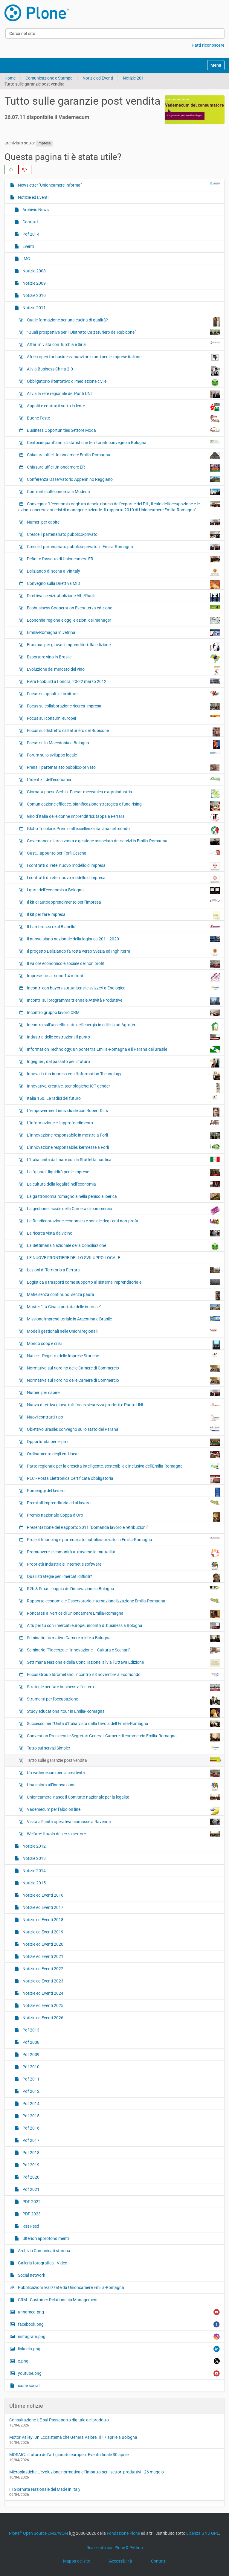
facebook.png (118, 2324)
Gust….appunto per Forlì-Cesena (123, 852)
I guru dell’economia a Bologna (123, 890)
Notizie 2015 (34, 1882)
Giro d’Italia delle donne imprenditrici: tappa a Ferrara (123, 817)
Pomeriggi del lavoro (123, 1492)
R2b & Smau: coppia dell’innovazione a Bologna (123, 1588)
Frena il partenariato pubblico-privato (123, 767)
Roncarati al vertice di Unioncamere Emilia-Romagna (123, 1614)
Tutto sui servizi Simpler (123, 1747)
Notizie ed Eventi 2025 (42, 2005)
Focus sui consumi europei (123, 718)
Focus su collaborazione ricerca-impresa (123, 706)
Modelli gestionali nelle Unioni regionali (123, 1331)
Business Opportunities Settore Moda (123, 430)
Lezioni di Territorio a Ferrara (123, 1270)
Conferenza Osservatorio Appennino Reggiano (123, 479)
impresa (44, 143)
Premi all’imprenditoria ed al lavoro (123, 1502)
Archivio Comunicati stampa (43, 2250)
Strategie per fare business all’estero (123, 1687)
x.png (118, 2361)
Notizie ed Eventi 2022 (42, 1968)
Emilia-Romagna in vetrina (123, 632)
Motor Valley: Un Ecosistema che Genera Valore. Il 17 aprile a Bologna (73, 2437)
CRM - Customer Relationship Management (57, 2299)
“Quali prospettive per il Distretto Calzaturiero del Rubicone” (123, 332)
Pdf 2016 (30, 2128)
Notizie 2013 (34, 1858)
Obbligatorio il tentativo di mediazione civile (123, 382)
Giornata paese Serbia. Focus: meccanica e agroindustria (123, 793)
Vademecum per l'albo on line (123, 1810)
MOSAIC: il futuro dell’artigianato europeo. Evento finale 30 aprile (69, 2454)
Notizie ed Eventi (98, 78)
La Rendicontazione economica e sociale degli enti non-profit (123, 1221)
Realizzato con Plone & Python (114, 2547)
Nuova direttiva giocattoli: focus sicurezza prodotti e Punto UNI (123, 1404)
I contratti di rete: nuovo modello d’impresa (123, 866)
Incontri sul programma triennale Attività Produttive (123, 1001)
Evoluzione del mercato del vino (123, 670)
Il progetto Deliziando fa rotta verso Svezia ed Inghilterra (123, 952)
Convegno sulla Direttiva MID (123, 584)
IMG (26, 258)
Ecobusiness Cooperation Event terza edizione (123, 607)
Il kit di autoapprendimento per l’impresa (123, 902)
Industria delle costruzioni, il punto (123, 1037)
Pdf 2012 (30, 2091)
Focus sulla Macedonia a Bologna (123, 744)
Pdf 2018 (30, 2152)
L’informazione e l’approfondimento (123, 1122)
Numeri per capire (123, 522)
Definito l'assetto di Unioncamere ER (123, 559)
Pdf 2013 (30, 2030)
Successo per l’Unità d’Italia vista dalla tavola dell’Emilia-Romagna (123, 1724)
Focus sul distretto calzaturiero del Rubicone (123, 731)
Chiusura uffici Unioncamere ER (123, 468)
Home (10, 78)
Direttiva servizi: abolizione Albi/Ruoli (123, 597)
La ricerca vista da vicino (123, 1233)
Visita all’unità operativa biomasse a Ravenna (123, 1822)
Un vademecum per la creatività (123, 1773)
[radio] (10, 169)
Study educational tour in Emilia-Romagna (123, 1712)
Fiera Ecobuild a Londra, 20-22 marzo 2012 (123, 681)
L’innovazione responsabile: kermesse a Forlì (123, 1147)
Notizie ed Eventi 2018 (42, 1919)
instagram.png (118, 2337)
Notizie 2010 (34, 295)
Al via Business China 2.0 (123, 370)
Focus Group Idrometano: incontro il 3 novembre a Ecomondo (123, 1674)
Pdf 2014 (30, 234)
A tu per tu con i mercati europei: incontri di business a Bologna (123, 1625)
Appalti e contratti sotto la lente (123, 407)
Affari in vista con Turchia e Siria (123, 344)
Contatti (30, 221)
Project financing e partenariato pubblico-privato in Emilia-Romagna (123, 1539)
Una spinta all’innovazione (123, 1786)
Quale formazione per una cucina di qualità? (123, 321)
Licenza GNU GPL (202, 2533)
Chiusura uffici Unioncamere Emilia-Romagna (123, 455)
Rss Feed (30, 2226)
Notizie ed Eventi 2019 (42, 1932)
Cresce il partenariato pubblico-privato (123, 534)
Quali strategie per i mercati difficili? (123, 1577)
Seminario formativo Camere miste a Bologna (123, 1638)
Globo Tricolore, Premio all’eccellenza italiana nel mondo (123, 830)
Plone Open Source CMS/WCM (38, 2533)
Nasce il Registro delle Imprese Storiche (123, 1355)
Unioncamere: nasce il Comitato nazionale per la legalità (123, 1797)
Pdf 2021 (30, 2189)
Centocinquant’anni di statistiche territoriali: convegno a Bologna (123, 442)
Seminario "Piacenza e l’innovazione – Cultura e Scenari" (123, 1650)
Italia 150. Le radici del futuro (123, 1098)
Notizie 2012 (34, 1846)
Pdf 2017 (30, 2140)
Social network (31, 2275)
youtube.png (118, 2373)
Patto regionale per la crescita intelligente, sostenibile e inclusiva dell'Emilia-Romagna (123, 1466)
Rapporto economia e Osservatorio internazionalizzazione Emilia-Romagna (123, 1600)
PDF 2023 (31, 2214)
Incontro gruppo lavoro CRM (123, 1012)
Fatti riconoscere (208, 45)
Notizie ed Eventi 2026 (42, 2017)
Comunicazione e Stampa (49, 78)
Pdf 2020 (30, 2177)
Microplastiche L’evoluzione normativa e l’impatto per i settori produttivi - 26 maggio (86, 2472)
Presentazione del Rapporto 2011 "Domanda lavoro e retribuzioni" (87, 1527)
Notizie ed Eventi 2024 (42, 1993)
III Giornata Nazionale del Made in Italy (44, 2489)
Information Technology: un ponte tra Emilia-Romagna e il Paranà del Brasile (123, 1049)
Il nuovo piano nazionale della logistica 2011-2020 (123, 939)
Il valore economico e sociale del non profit (123, 964)
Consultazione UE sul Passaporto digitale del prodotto (59, 2420)
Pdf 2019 (30, 2164)
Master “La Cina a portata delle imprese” (123, 1307)
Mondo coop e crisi (123, 1344)
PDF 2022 (31, 2201)
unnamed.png (118, 2312)
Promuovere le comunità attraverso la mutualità (123, 1553)
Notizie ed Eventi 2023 (42, 1981)
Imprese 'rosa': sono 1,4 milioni (123, 977)
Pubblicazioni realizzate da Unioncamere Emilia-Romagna (70, 2287)
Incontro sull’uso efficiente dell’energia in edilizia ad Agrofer (123, 1026)
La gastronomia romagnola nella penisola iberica (123, 1196)
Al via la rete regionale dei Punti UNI (123, 394)
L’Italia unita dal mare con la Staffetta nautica (123, 1159)
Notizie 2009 (34, 283)
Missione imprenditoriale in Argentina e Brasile (123, 1318)
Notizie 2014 (34, 1870)
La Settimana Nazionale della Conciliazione (123, 1246)
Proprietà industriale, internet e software (123, 1565)
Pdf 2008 (30, 2042)
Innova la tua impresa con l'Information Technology (123, 1075)
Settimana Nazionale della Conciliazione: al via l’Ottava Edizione (123, 1663)
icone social (28, 2385)
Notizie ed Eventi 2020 (42, 1944)
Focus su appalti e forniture (123, 693)
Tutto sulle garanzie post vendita (123, 1760)
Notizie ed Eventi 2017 (42, 1907)
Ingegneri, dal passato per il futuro (123, 1063)
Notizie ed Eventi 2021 (42, 1956)
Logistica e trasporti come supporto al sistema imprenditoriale (123, 1282)
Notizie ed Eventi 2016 (42, 1895)
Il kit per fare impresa (123, 915)
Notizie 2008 (34, 271)
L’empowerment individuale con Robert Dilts (123, 1112)
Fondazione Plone (123, 2533)
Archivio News (35, 209)
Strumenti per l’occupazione (123, 1700)
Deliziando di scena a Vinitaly (123, 572)
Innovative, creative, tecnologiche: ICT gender (123, 1087)
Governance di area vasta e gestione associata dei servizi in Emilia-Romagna (123, 841)
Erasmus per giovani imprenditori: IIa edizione (123, 646)
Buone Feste (123, 419)
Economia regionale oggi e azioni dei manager (123, 620)
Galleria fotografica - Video (42, 2263)
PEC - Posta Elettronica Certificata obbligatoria (123, 1479)
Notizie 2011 (134, 78)
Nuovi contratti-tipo (123, 1417)
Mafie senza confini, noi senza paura (123, 1295)
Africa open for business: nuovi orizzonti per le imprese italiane (123, 357)
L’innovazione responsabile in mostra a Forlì (123, 1135)
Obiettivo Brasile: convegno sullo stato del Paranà (123, 1429)
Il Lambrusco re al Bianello (123, 926)
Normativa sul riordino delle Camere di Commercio (123, 1368)
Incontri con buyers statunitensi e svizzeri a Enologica (123, 987)
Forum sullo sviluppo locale (123, 754)
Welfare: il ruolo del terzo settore (123, 1834)
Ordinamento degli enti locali (123, 1454)
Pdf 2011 (30, 2079)
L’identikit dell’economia (123, 779)
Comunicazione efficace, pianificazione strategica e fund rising (123, 805)
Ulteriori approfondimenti (45, 2238)
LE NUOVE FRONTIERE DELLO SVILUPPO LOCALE (73, 1257)
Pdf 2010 (30, 2066)
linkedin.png (118, 2349)
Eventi (28, 246)
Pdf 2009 (30, 2054)
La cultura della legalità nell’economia (123, 1184)
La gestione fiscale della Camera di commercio (123, 1210)
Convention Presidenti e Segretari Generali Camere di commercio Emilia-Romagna (123, 1737)
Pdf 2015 (30, 2115)
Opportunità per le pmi (123, 1442)
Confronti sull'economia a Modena (123, 492)
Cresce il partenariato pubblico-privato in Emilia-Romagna (123, 547)
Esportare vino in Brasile (123, 658)
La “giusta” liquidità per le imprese (123, 1172)
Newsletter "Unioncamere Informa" (118, 184)
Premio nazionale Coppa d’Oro (123, 1516)
